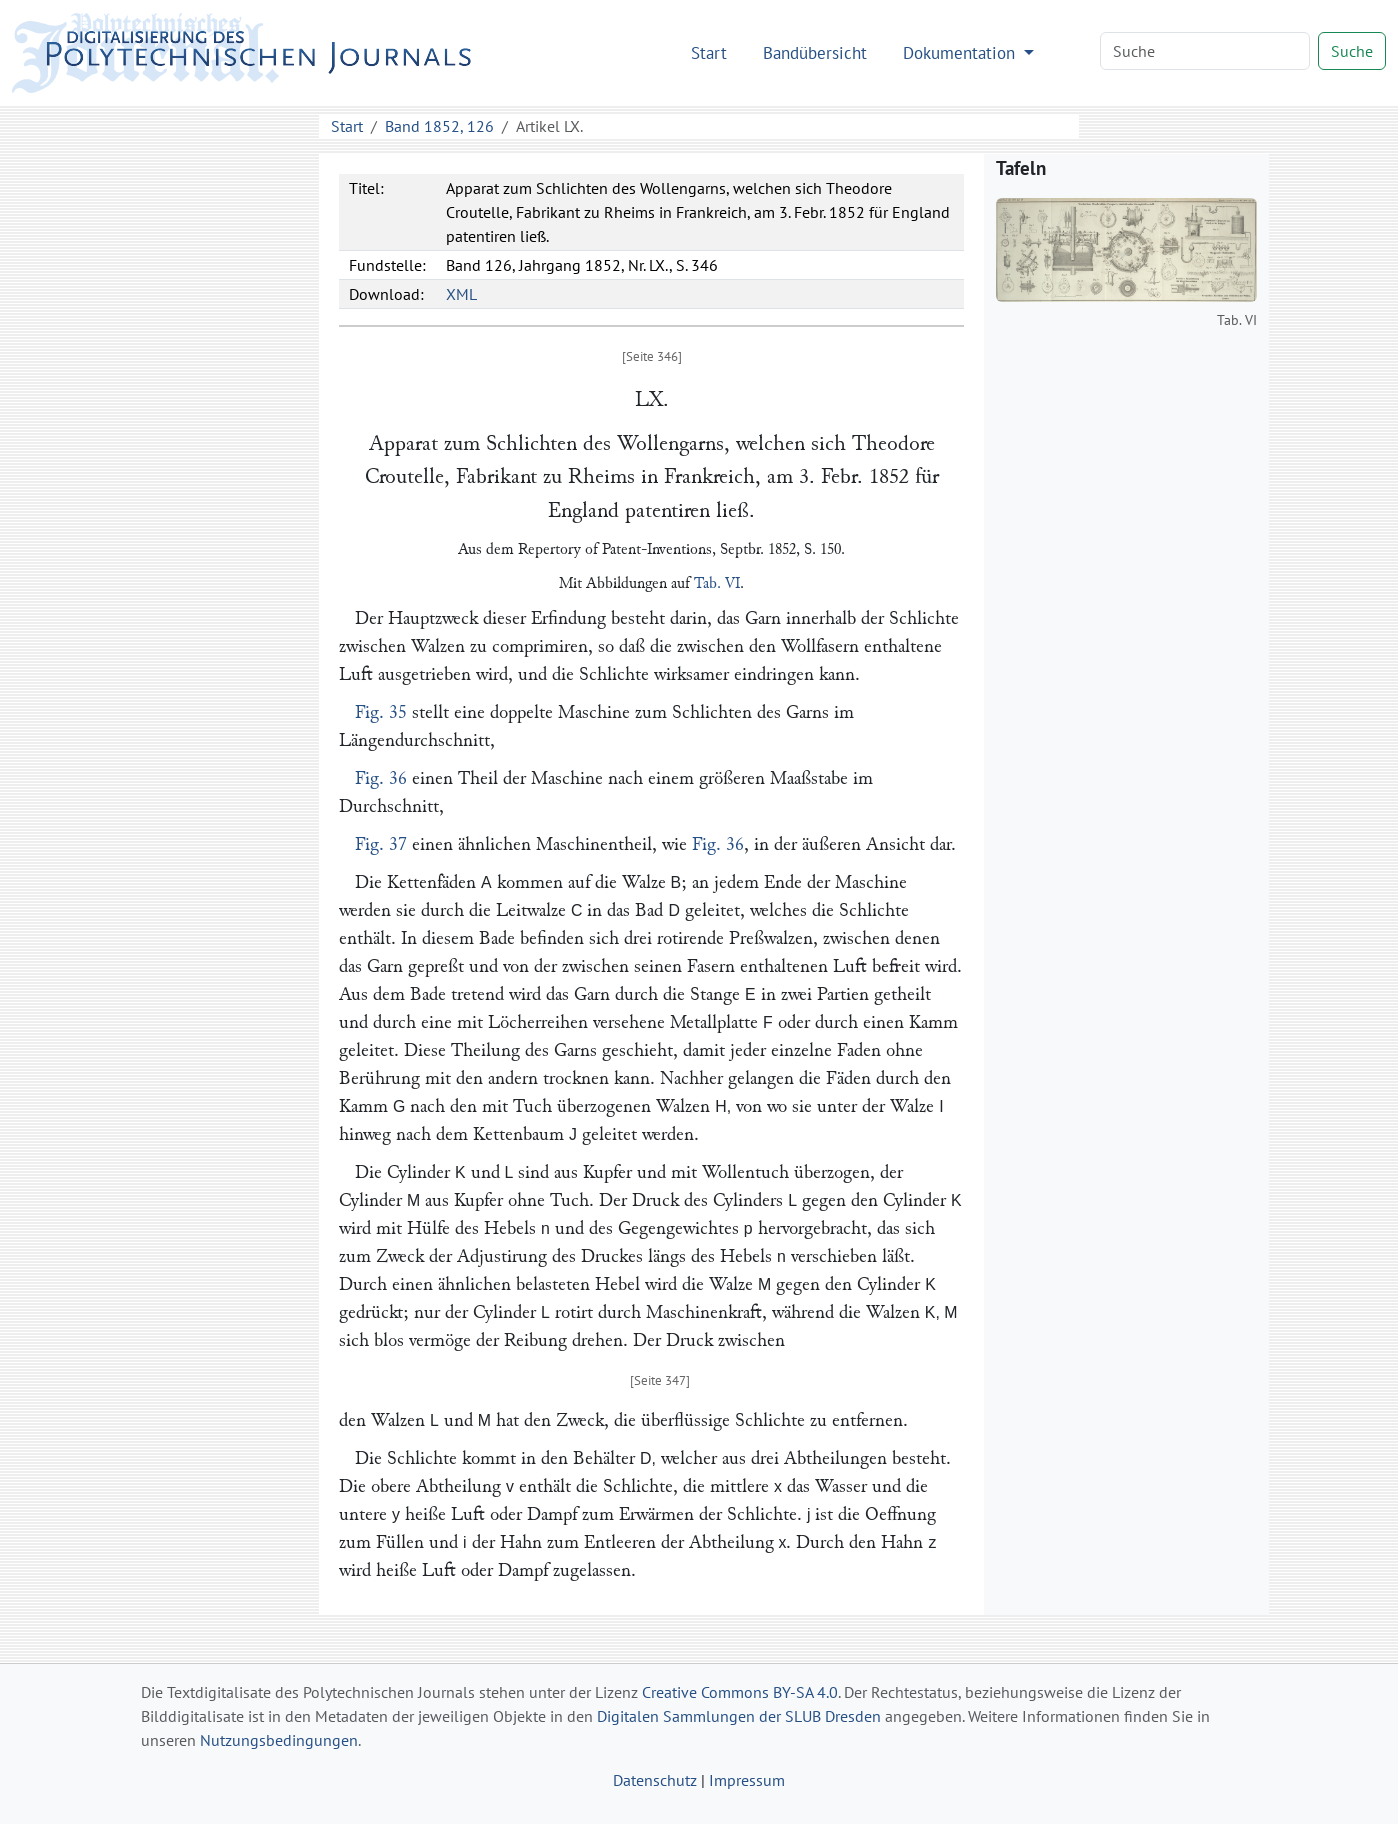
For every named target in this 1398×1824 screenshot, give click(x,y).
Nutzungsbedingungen (279, 1740)
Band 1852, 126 (439, 126)
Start (709, 52)
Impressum (747, 1780)
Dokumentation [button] (961, 52)
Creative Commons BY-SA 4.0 (740, 1692)
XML (461, 294)
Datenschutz (655, 1780)
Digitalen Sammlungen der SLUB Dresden (739, 1716)
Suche (1352, 51)
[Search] (1205, 51)
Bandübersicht (815, 52)
